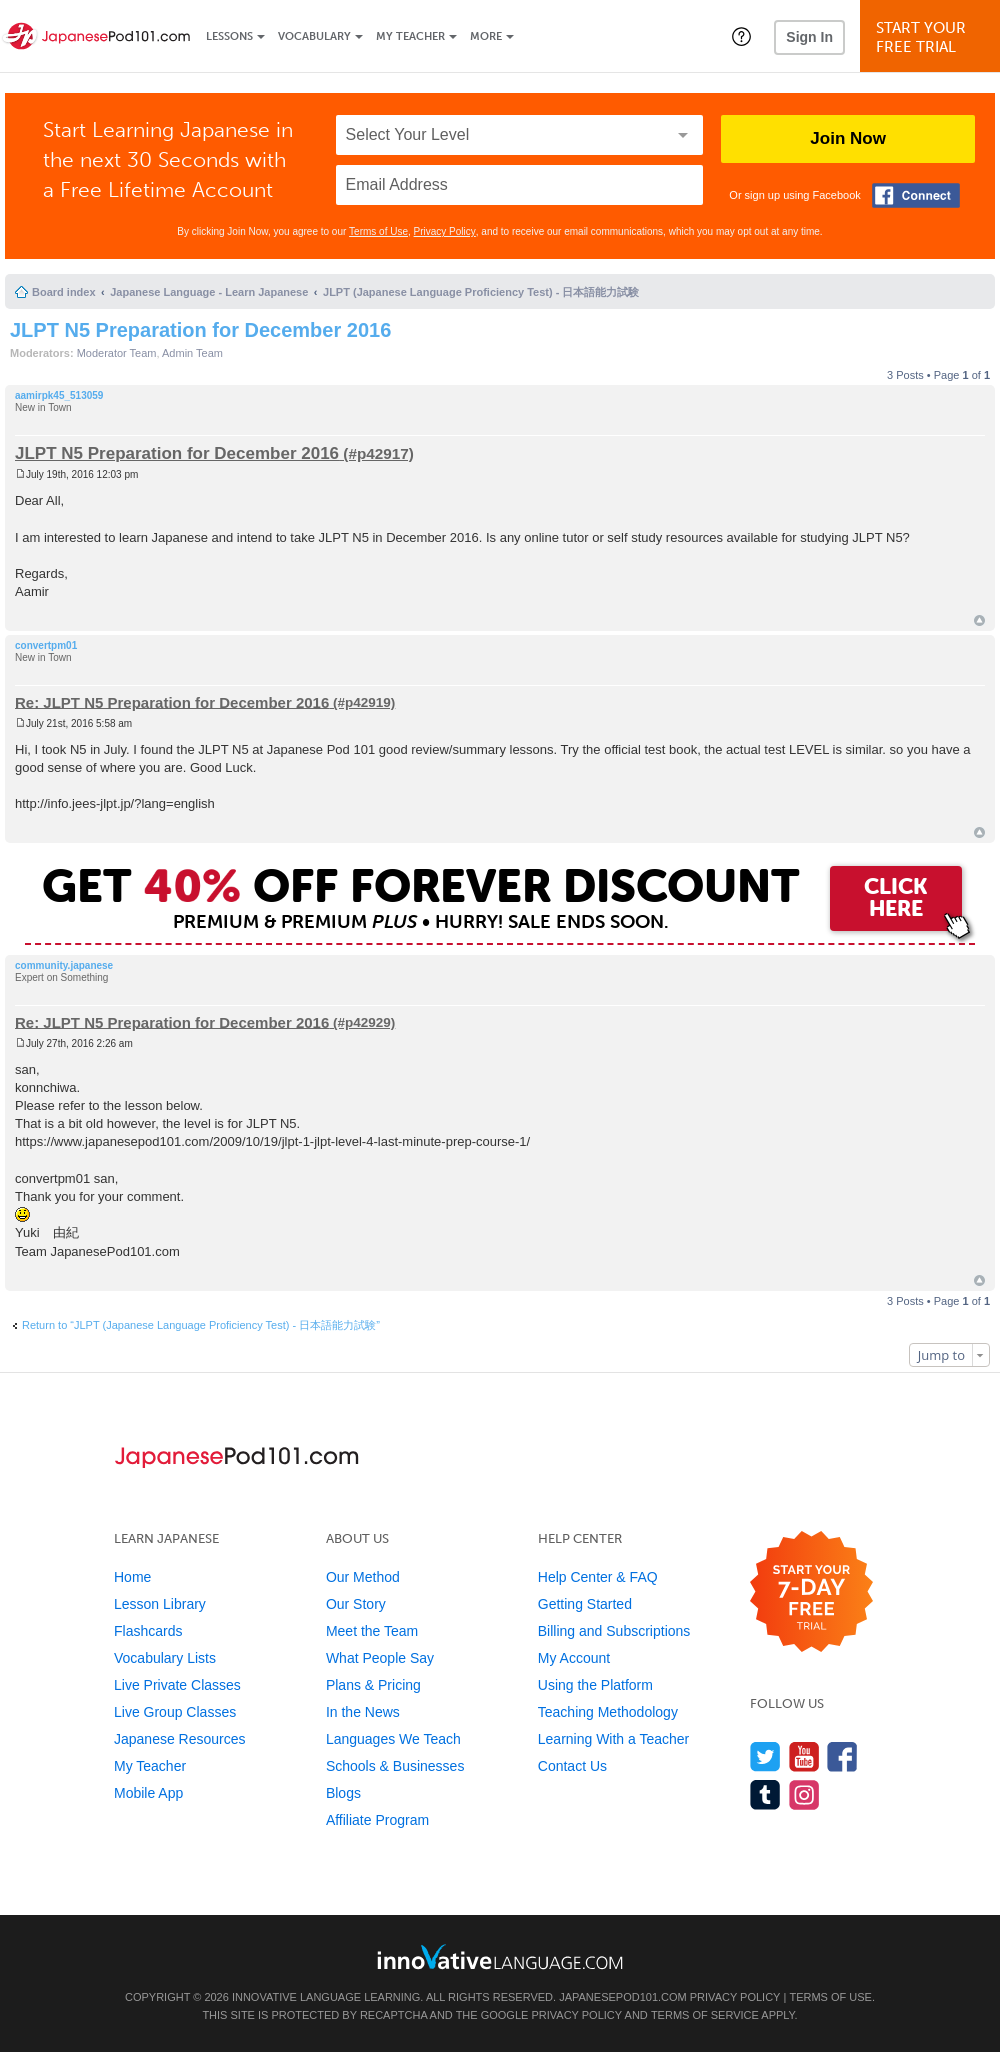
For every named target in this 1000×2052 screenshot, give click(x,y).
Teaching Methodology (608, 1712)
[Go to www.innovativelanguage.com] (500, 1956)
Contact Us (572, 1766)
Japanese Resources (180, 1739)
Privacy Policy (445, 231)
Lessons (229, 36)
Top (979, 620)
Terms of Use (378, 231)
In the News (363, 1712)
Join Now (848, 138)
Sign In (809, 37)
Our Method (363, 1577)
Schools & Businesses (395, 1766)
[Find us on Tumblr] (765, 1794)
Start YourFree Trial (933, 37)
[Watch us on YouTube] (804, 1756)
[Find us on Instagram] (804, 1794)
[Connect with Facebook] (916, 195)
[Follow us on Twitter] (765, 1756)
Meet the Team (372, 1631)
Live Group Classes (175, 1712)
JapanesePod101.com (623, 1997)
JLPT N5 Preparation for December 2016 (200, 330)
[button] (741, 36)
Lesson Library (160, 1604)
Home (132, 1577)
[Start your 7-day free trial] (811, 1592)
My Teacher (410, 36)
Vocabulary (314, 36)
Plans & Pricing (373, 1685)
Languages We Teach (393, 1739)
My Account (574, 1658)
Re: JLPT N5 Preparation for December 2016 (172, 701)
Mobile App (148, 1793)
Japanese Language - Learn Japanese (209, 292)
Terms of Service (705, 2015)
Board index (64, 292)
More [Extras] (486, 36)
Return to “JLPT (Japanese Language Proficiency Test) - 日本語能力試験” (201, 1325)
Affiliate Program (377, 1820)
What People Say (380, 1658)
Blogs (343, 1793)
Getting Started (585, 1604)
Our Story (356, 1604)
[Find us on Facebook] (842, 1756)
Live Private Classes (177, 1685)
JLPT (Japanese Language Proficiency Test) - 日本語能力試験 (481, 292)
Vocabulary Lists (165, 1658)
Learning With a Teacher (614, 1739)
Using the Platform (595, 1685)
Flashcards (148, 1631)
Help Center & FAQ (598, 1577)
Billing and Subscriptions (614, 1631)
